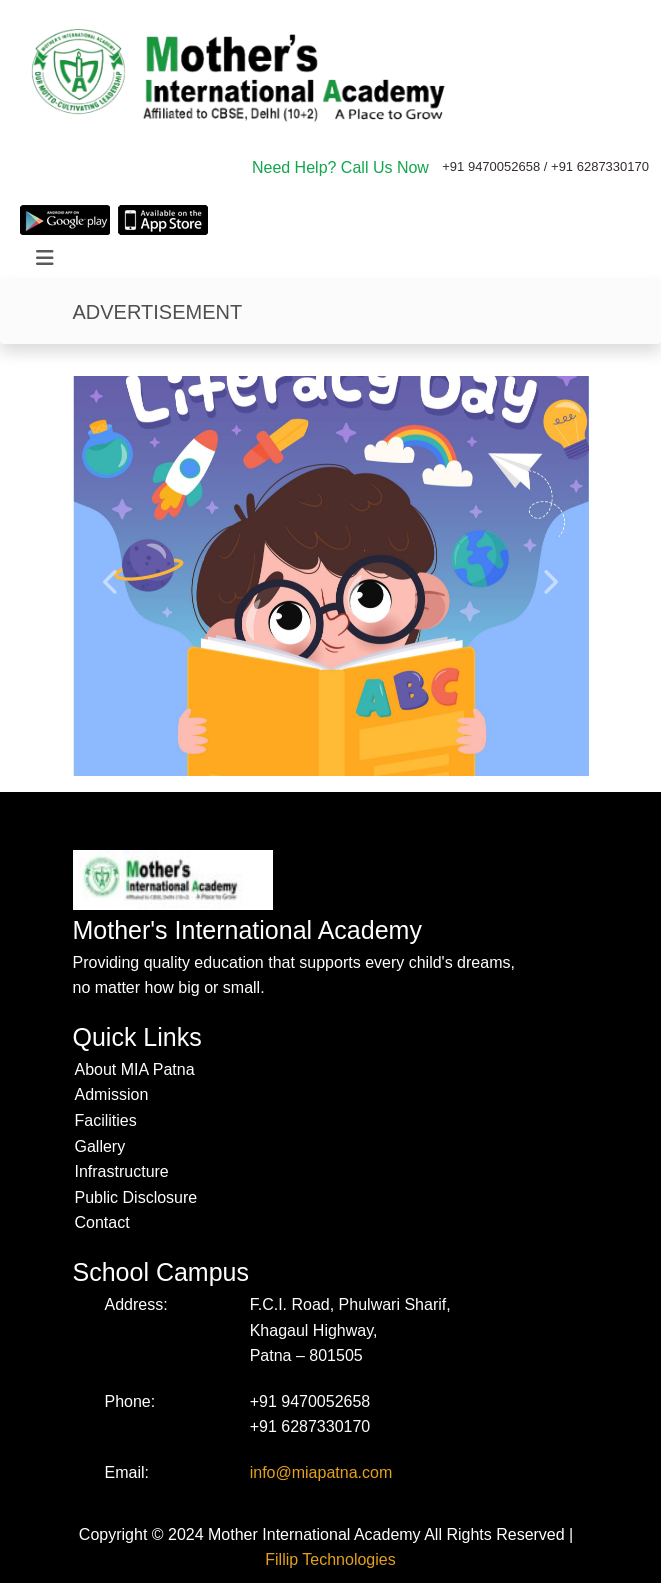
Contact (102, 1222)
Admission (112, 1094)
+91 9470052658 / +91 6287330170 (545, 166)
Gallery (100, 1146)
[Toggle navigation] (45, 258)
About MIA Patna (135, 1069)
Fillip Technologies (330, 1559)
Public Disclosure (136, 1197)
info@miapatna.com (321, 1472)
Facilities (106, 1120)
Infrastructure (122, 1171)
